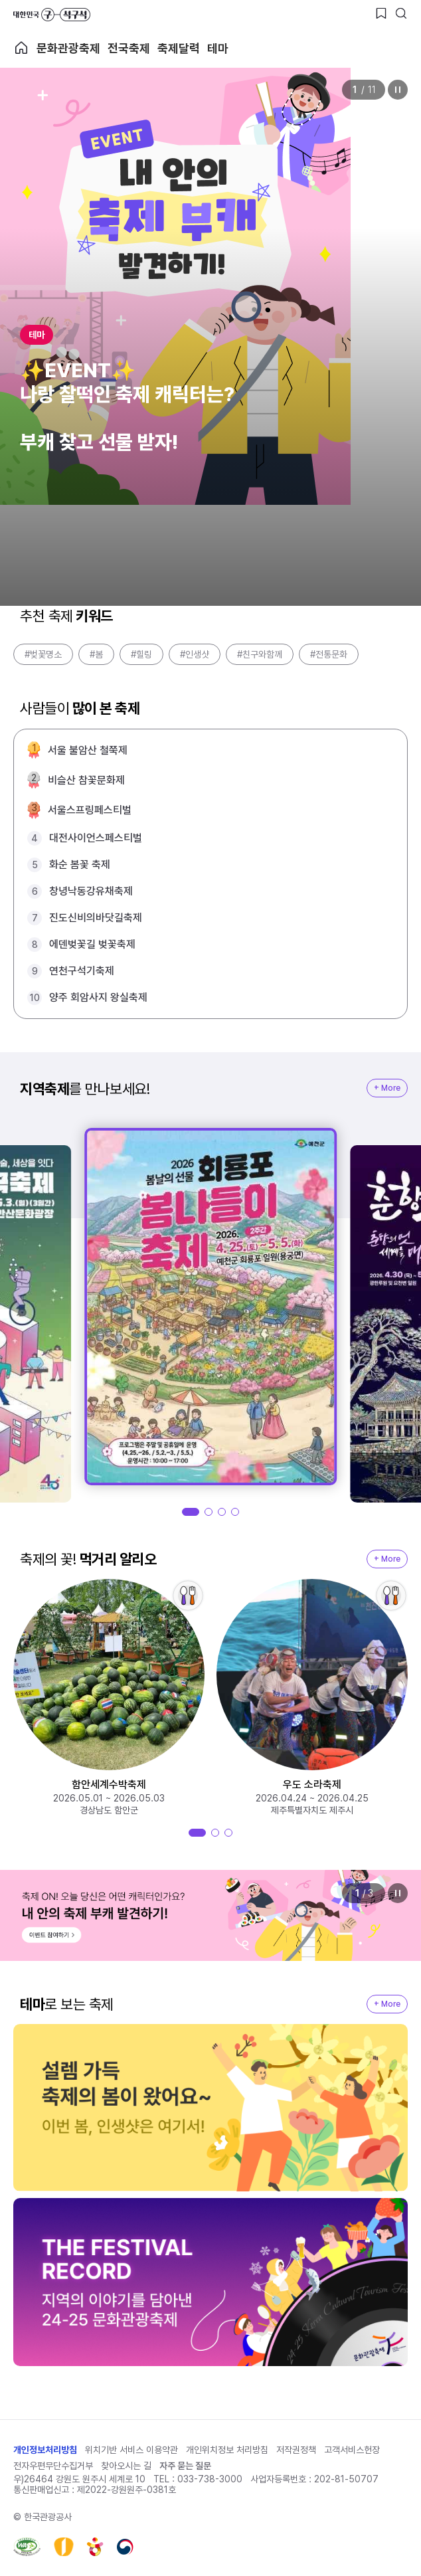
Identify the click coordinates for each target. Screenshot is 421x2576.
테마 (217, 48)
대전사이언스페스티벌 (95, 838)
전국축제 (129, 48)
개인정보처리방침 (45, 2449)
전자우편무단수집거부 (53, 2465)
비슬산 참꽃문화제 (86, 780)
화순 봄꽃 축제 (79, 864)
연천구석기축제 (81, 971)
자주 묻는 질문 (185, 2465)
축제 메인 (21, 48)
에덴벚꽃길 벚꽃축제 (92, 944)
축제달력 (178, 48)
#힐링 (141, 654)
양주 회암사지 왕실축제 (98, 997)
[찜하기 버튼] (381, 13)
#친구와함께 (259, 654)
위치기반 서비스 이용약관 (131, 2449)
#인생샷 (194, 654)
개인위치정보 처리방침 (227, 2449)
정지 (398, 90)
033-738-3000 (209, 2479)
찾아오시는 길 (126, 2465)
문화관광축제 (68, 48)
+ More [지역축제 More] (387, 1088)
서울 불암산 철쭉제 (87, 750)
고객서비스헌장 (352, 2449)
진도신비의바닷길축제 (95, 917)
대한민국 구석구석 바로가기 (51, 14)
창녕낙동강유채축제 (91, 891)
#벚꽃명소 (43, 654)
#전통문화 (328, 654)
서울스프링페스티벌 (89, 810)
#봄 (96, 654)
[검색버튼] (401, 13)
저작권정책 (296, 2449)
